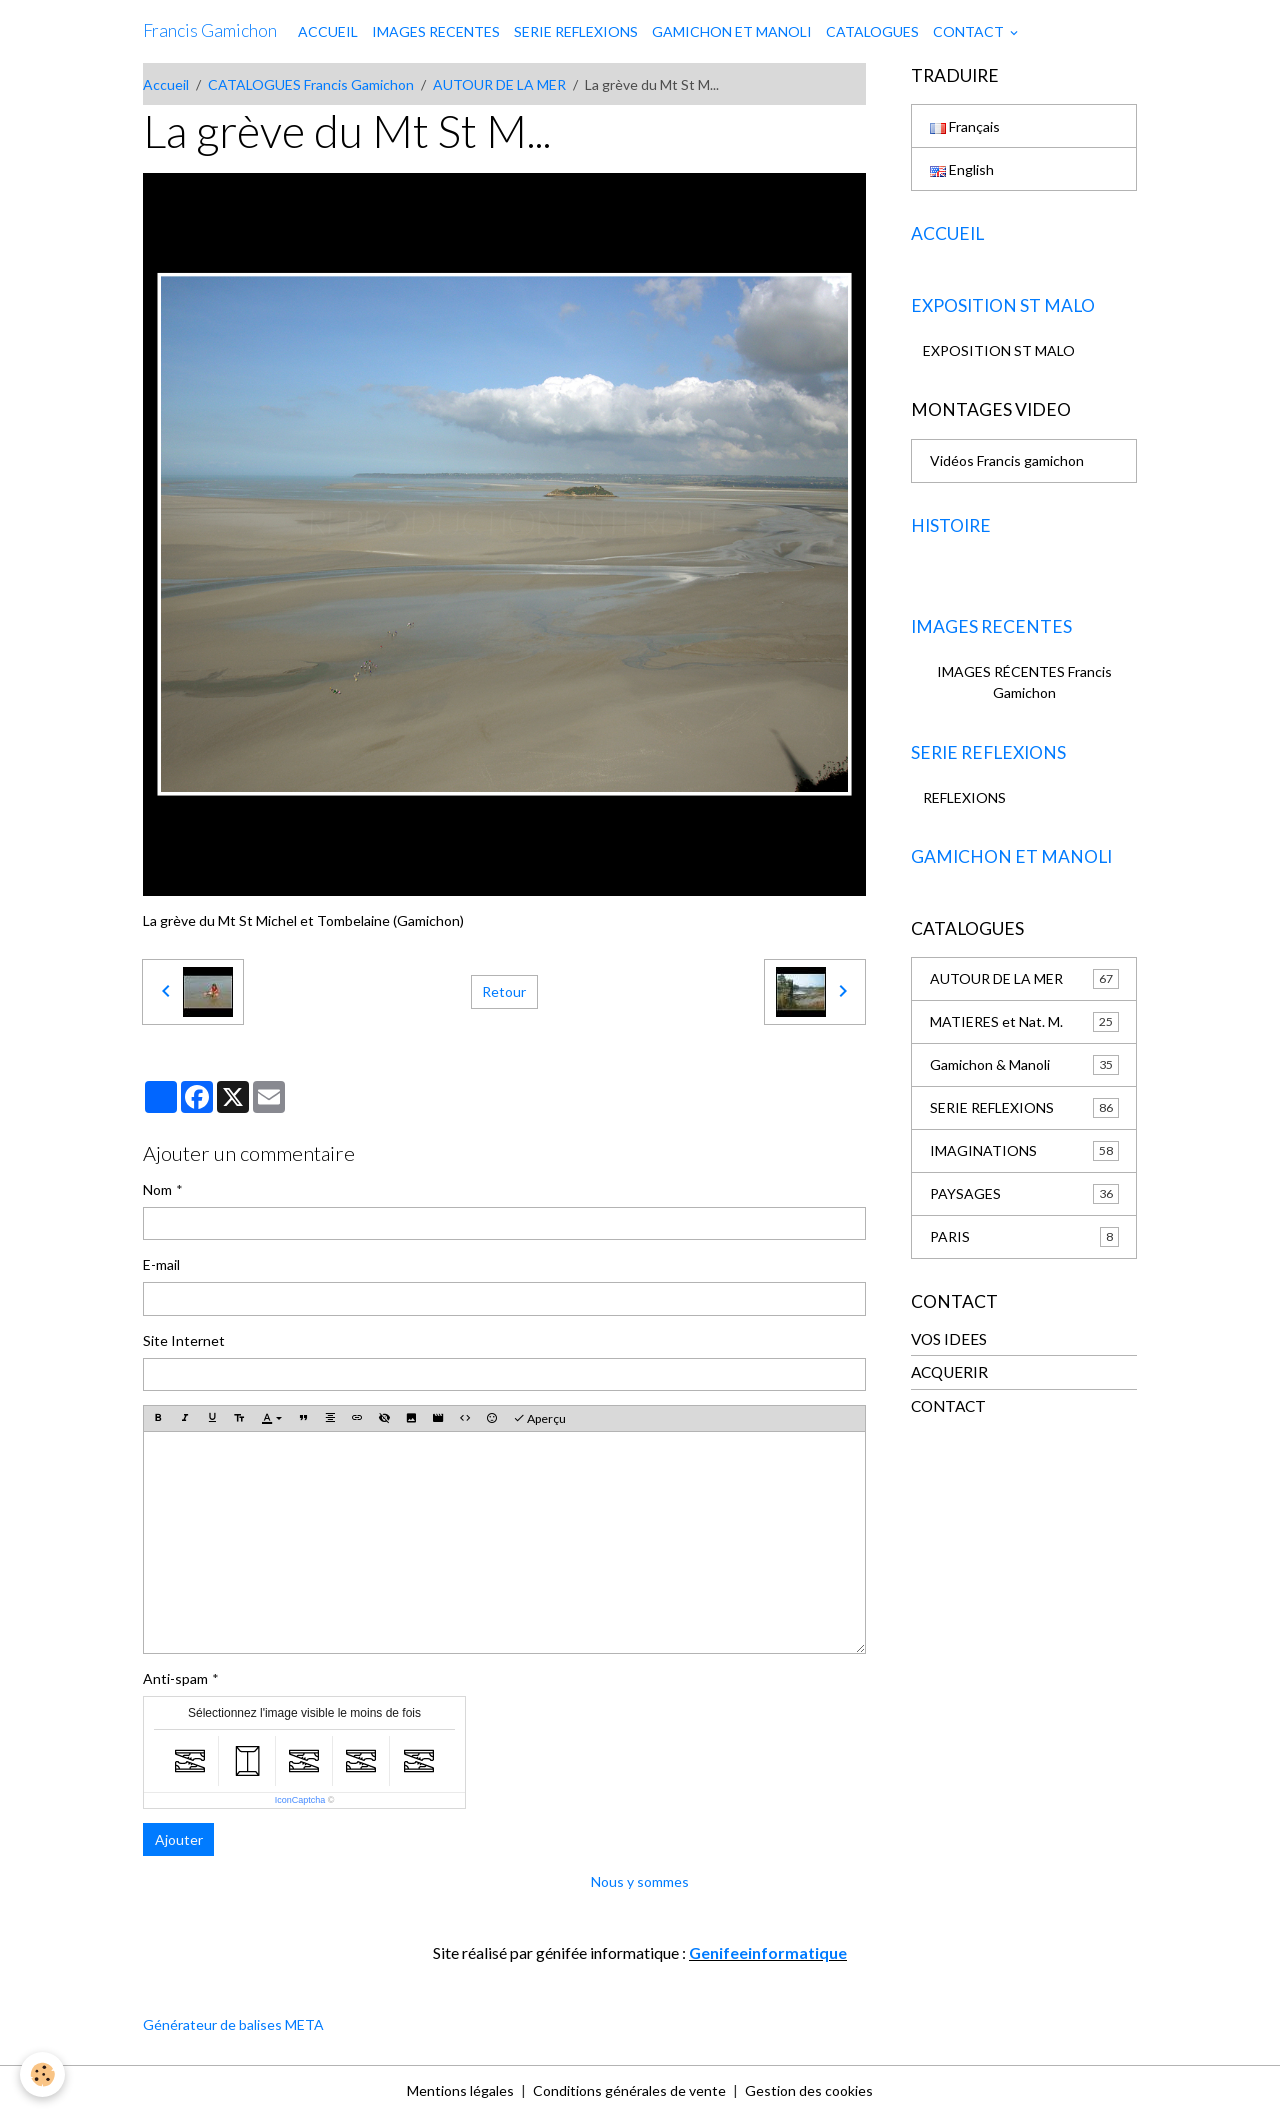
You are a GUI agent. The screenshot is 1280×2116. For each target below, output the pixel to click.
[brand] (210, 31)
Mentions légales (460, 2090)
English (962, 169)
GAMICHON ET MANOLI (732, 31)
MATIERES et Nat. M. (1024, 1022)
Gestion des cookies (809, 2090)
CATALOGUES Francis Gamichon (311, 84)
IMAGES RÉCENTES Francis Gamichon (1024, 682)
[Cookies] (42, 2074)
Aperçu (539, 1418)
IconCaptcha (300, 1800)
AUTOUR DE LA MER (499, 84)
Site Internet (184, 1340)
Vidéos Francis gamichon (1007, 460)
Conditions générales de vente (629, 2090)
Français (965, 126)
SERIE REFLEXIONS (576, 31)
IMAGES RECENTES (436, 31)
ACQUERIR (949, 1372)
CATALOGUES (872, 31)
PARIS (1024, 1237)
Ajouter (179, 1839)
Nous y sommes (640, 1881)
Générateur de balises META (233, 2024)
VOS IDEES (949, 1339)
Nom (157, 1189)
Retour (504, 991)
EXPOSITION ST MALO (999, 350)
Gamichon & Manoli (1024, 1065)
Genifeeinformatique (768, 1952)
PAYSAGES (1024, 1194)
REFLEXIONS (964, 797)
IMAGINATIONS (1024, 1151)
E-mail (161, 1264)
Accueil (166, 84)
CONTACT (970, 31)
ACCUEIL (328, 31)
